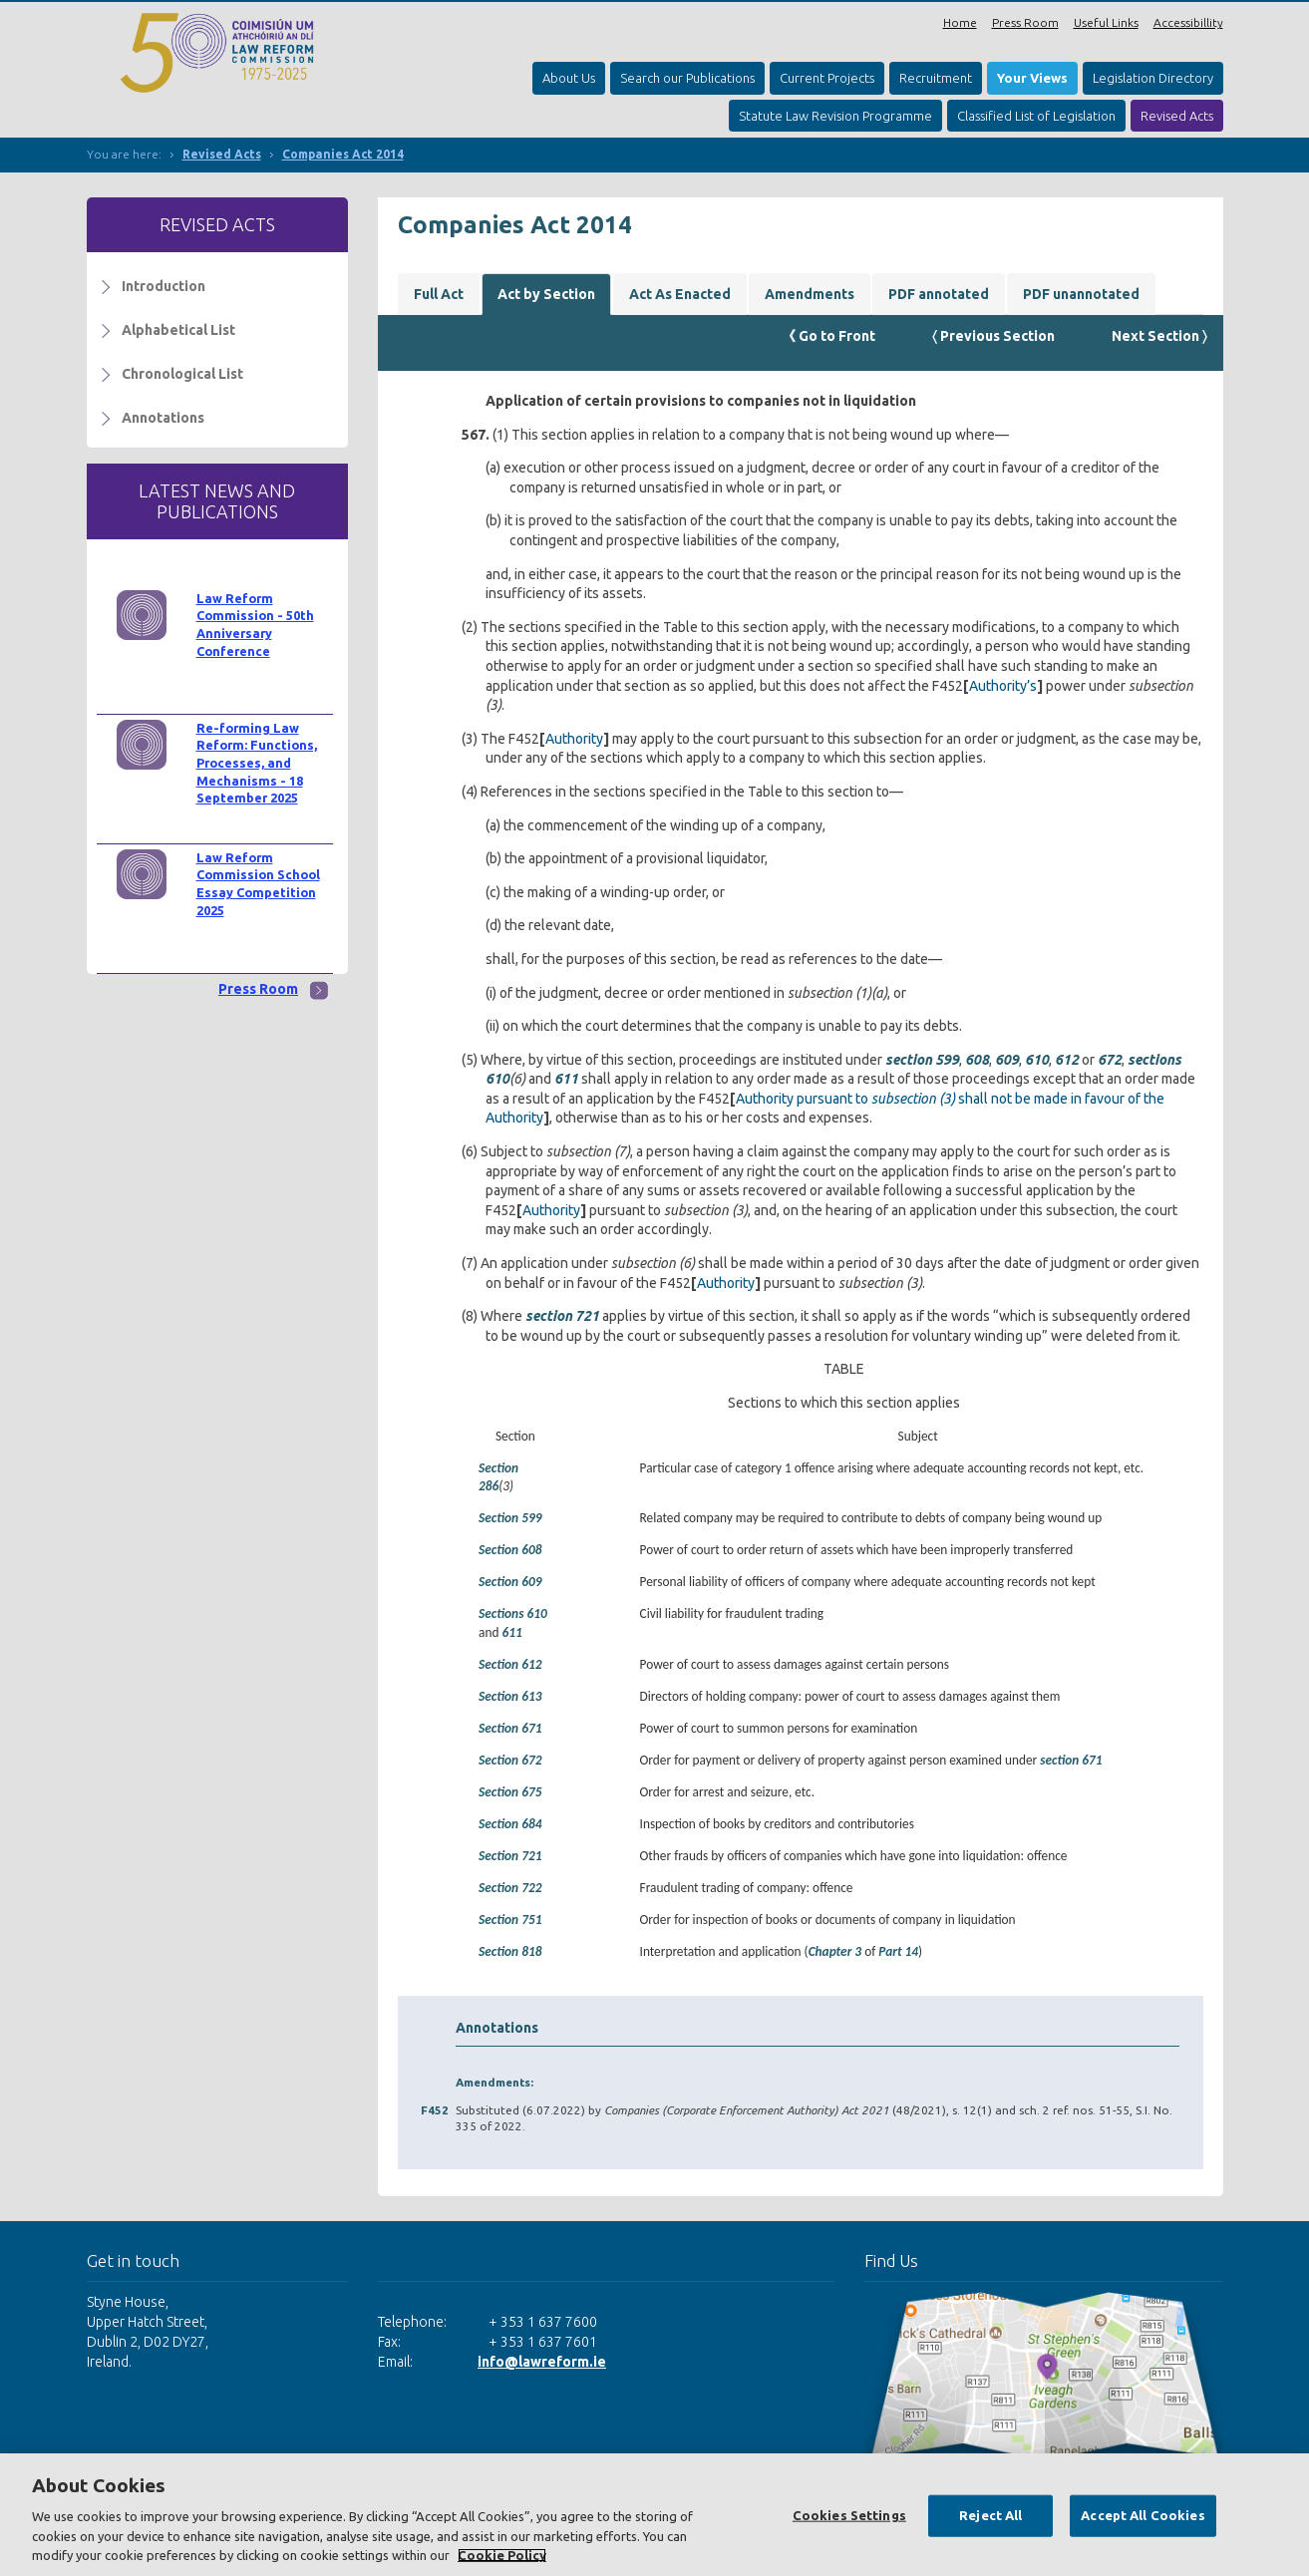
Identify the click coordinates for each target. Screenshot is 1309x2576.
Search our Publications (687, 78)
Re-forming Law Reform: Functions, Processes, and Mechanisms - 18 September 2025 (256, 763)
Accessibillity (1188, 22)
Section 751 (510, 1919)
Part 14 (898, 1951)
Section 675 (510, 1791)
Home (960, 22)
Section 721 (510, 1855)
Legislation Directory (1153, 78)
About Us (568, 78)
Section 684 (510, 1823)
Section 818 (510, 1951)
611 (566, 1079)
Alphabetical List (178, 330)
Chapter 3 (835, 1951)
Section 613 (510, 1696)
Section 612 (510, 1664)
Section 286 (498, 1477)
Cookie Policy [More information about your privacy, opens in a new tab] (502, 2555)
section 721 (562, 1316)
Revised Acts (1177, 116)
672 (1110, 1060)
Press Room (1025, 22)
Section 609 (510, 1581)
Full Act (439, 294)
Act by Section (546, 294)
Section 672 (510, 1760)
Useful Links (1106, 22)
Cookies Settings (849, 2515)
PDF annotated (938, 294)
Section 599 (510, 1517)
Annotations (163, 418)
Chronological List (182, 374)
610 (1037, 1060)
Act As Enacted (680, 294)
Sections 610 (513, 1613)
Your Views (1032, 78)
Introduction (163, 286)
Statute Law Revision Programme (835, 116)
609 (1007, 1060)
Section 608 (510, 1549)
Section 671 (510, 1728)
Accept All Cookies (1142, 2515)
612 (1067, 1060)
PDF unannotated (1081, 294)
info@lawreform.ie (542, 2362)
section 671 (1071, 1760)
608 (977, 1060)
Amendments (809, 294)
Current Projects (827, 78)
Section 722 (510, 1887)
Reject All (990, 2515)
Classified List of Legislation (1036, 116)
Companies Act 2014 (343, 154)
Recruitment (935, 78)
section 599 (922, 1060)
